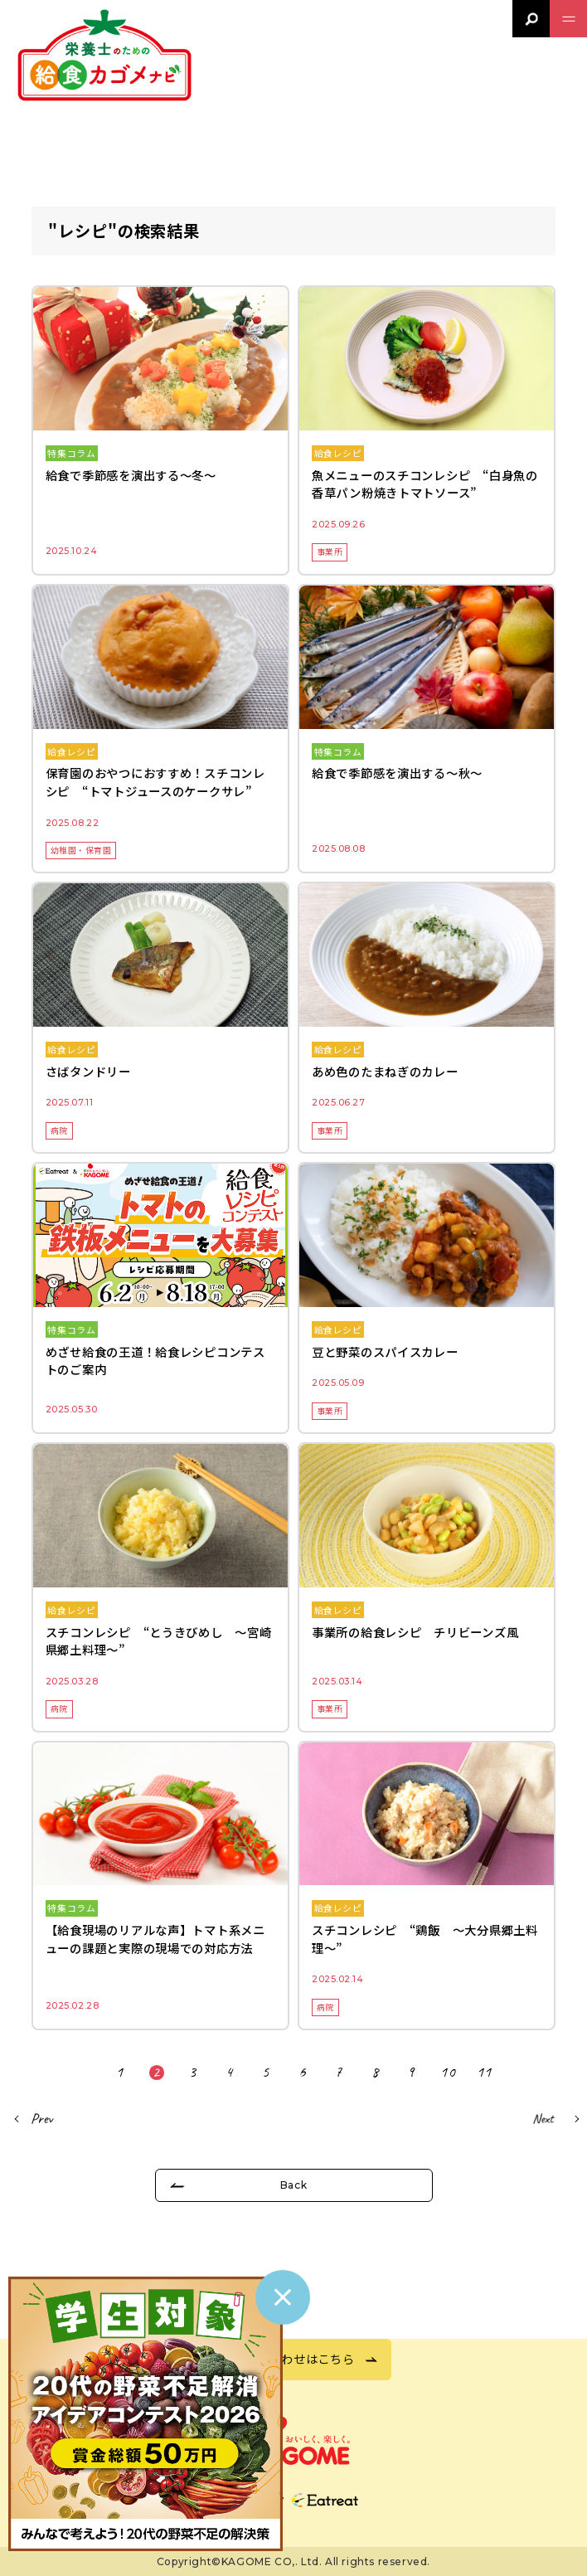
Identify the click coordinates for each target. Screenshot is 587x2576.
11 (485, 2072)
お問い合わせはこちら (293, 2358)
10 (448, 2072)
